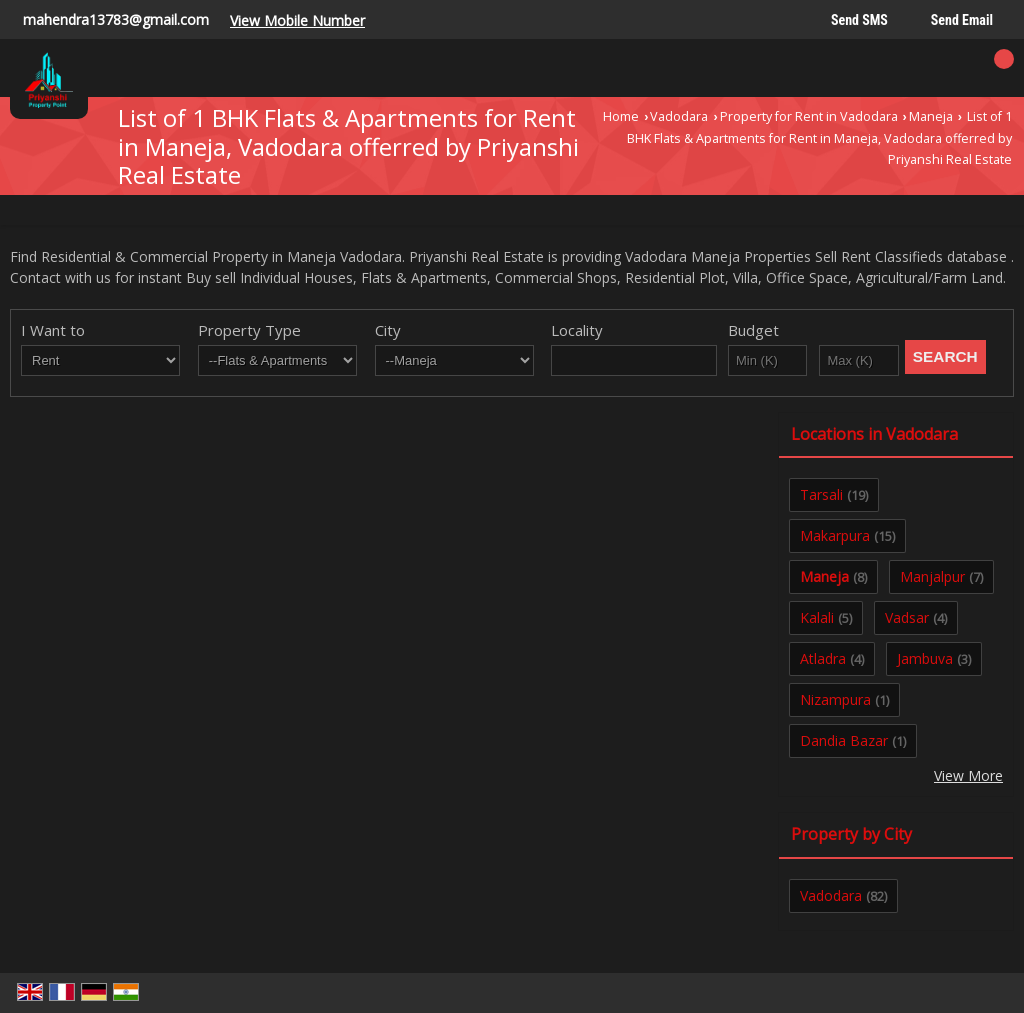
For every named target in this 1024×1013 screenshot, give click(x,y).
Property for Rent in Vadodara (809, 116)
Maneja (931, 116)
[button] (297, 20)
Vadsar (907, 617)
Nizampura (835, 699)
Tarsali (821, 494)
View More (968, 775)
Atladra (823, 658)
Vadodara (679, 116)
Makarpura (835, 535)
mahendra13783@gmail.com (116, 19)
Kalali (817, 617)
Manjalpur (932, 576)
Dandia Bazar (844, 740)
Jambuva (925, 658)
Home (621, 116)
